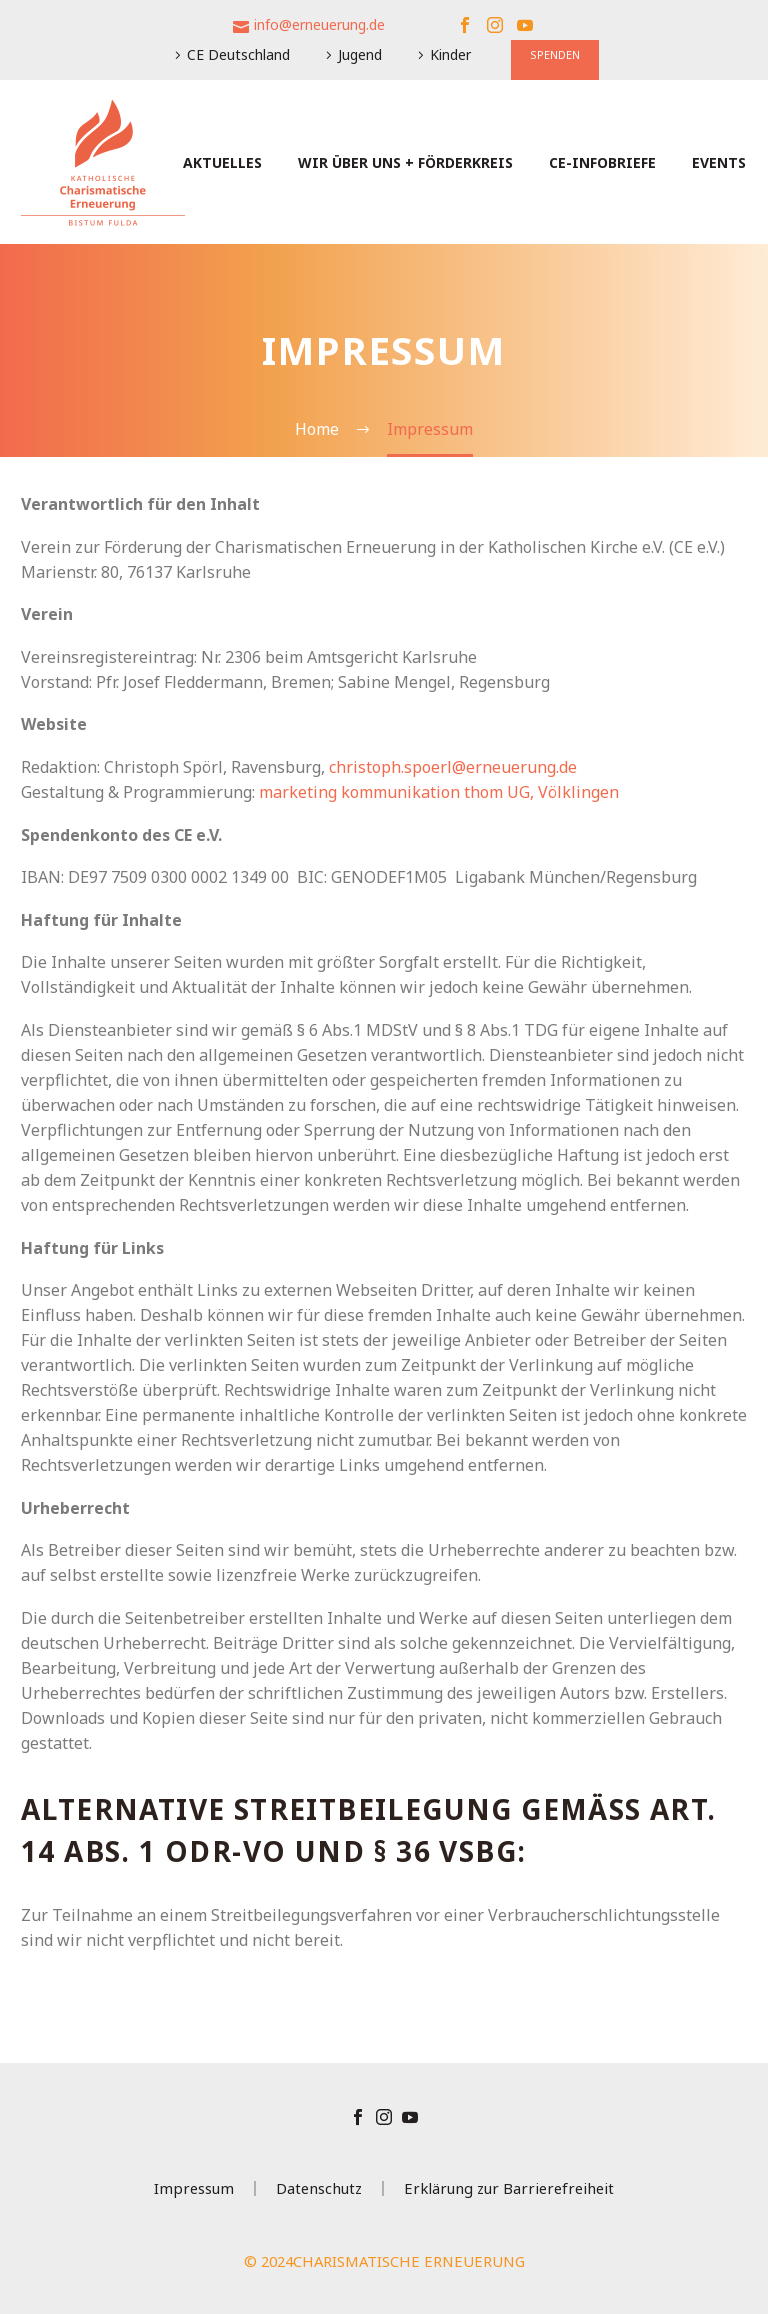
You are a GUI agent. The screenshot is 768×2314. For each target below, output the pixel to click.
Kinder (450, 54)
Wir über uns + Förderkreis (405, 162)
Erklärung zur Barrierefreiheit (509, 2188)
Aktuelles (222, 162)
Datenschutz (319, 2188)
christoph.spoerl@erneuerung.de (453, 767)
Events (719, 162)
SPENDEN (555, 54)
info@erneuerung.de (319, 24)
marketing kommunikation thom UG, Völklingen (439, 792)
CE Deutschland (238, 54)
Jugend (360, 54)
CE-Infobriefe (602, 162)
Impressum (194, 2188)
